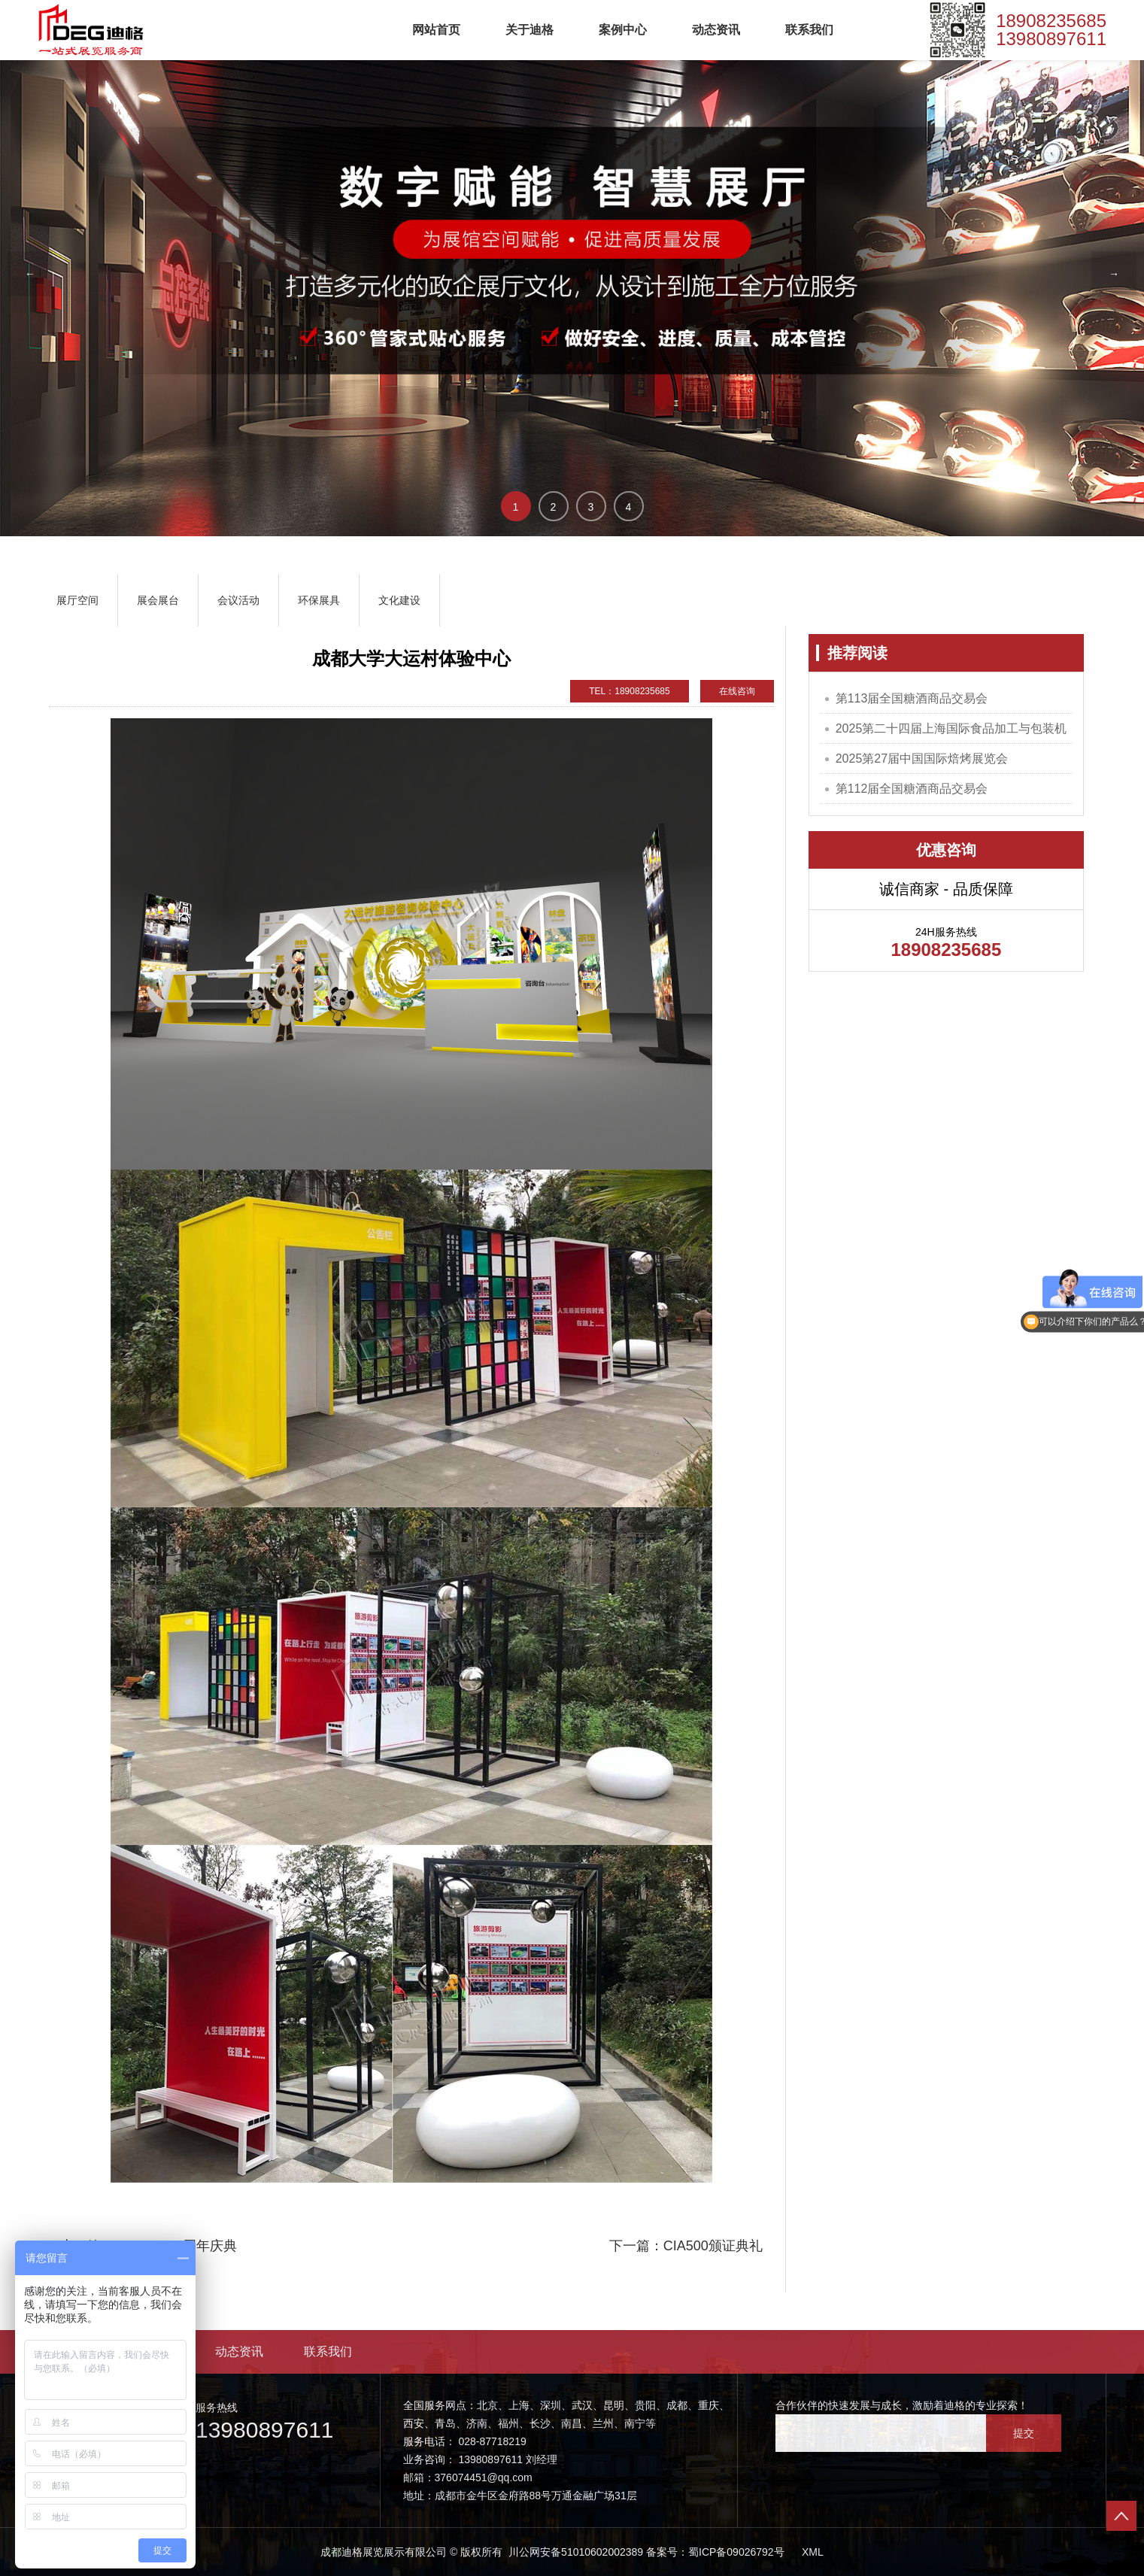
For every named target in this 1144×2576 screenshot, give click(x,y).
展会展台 (158, 600)
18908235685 (1051, 21)
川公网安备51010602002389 (574, 2552)
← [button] (30, 274)
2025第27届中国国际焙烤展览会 (922, 758)
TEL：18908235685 (629, 691)
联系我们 (809, 29)
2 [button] (554, 507)
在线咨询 (737, 691)
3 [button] (591, 507)
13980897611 (1051, 39)
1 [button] (516, 507)
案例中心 (623, 29)
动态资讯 (716, 29)
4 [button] (629, 507)
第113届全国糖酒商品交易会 (912, 698)
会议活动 (238, 600)
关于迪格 (529, 29)
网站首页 (436, 29)
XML (813, 2552)
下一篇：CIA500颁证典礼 (686, 2245)
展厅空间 (77, 600)
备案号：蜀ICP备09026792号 (715, 2552)
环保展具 (319, 600)
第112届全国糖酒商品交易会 (912, 788)
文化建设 (399, 600)
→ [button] (1114, 274)
